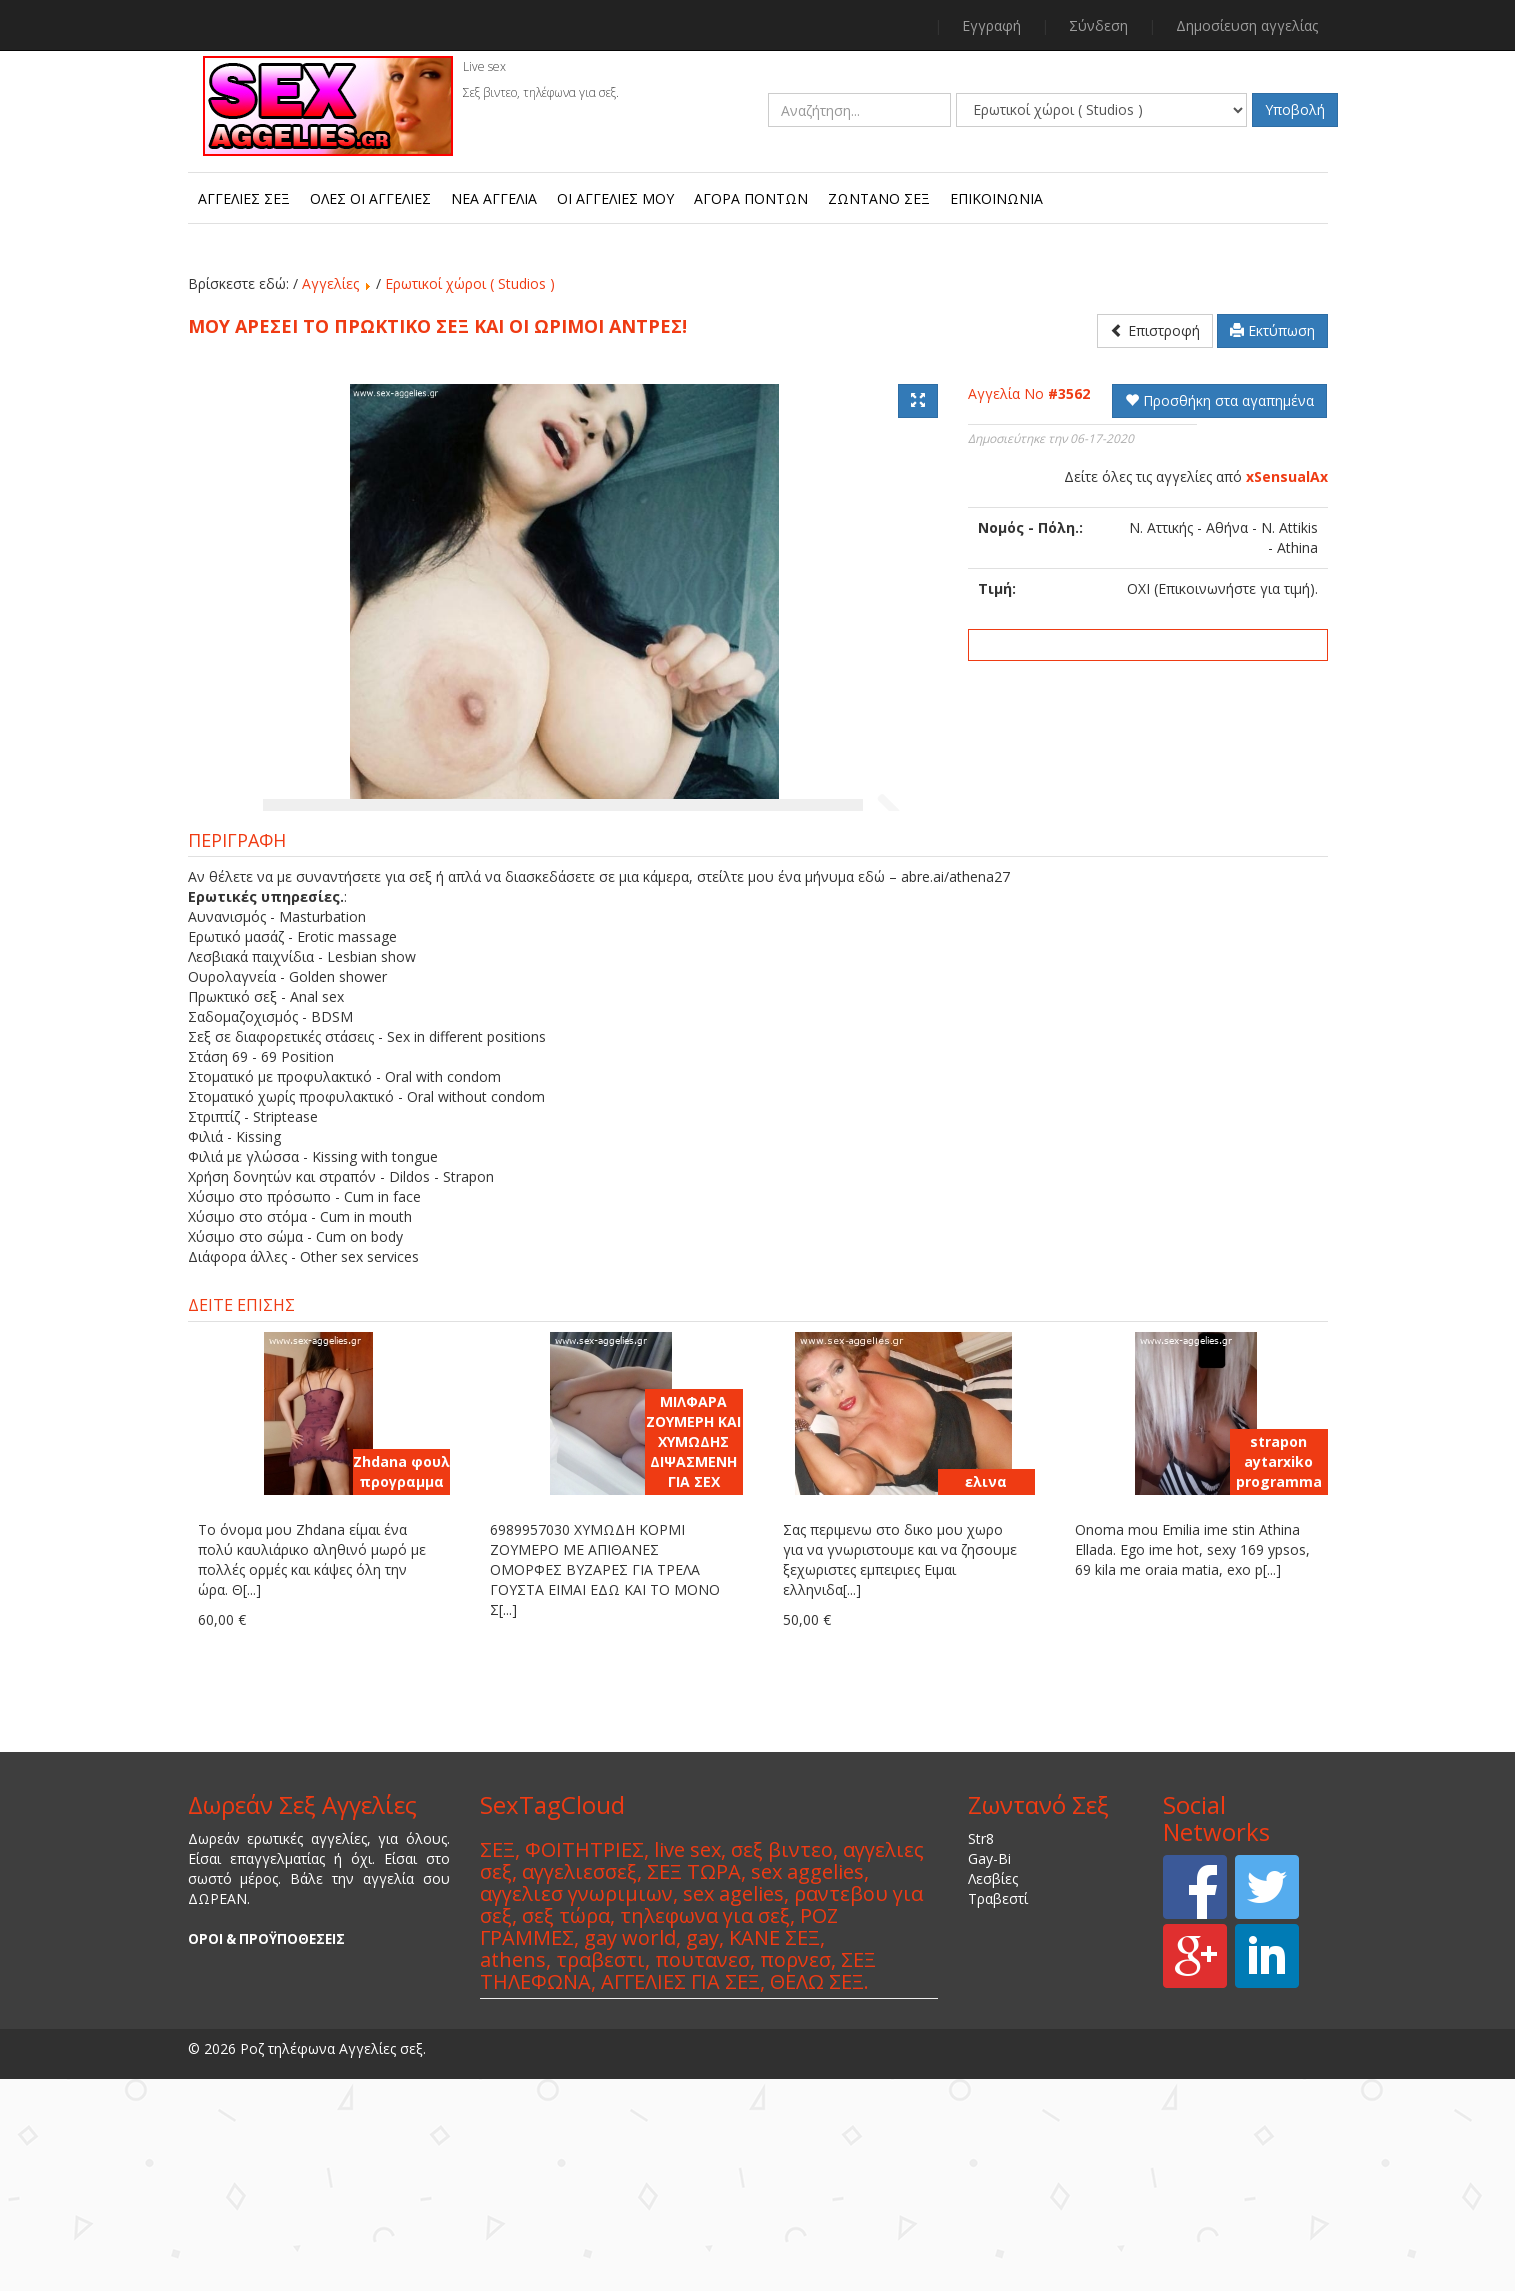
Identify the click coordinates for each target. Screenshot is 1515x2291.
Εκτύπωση (1272, 330)
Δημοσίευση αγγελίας (1247, 25)
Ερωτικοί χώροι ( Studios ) (470, 283)
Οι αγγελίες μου (615, 198)
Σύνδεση (1098, 25)
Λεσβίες (993, 2093)
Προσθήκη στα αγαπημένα (1219, 400)
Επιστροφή (1155, 330)
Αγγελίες (330, 283)
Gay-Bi (989, 2073)
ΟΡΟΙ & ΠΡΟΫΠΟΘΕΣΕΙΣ (266, 2154)
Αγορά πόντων (751, 198)
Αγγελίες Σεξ (244, 198)
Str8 (981, 2053)
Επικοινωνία (996, 198)
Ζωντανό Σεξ (879, 198)
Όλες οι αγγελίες (370, 198)
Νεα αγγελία (494, 198)
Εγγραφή (991, 25)
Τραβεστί (998, 2113)
